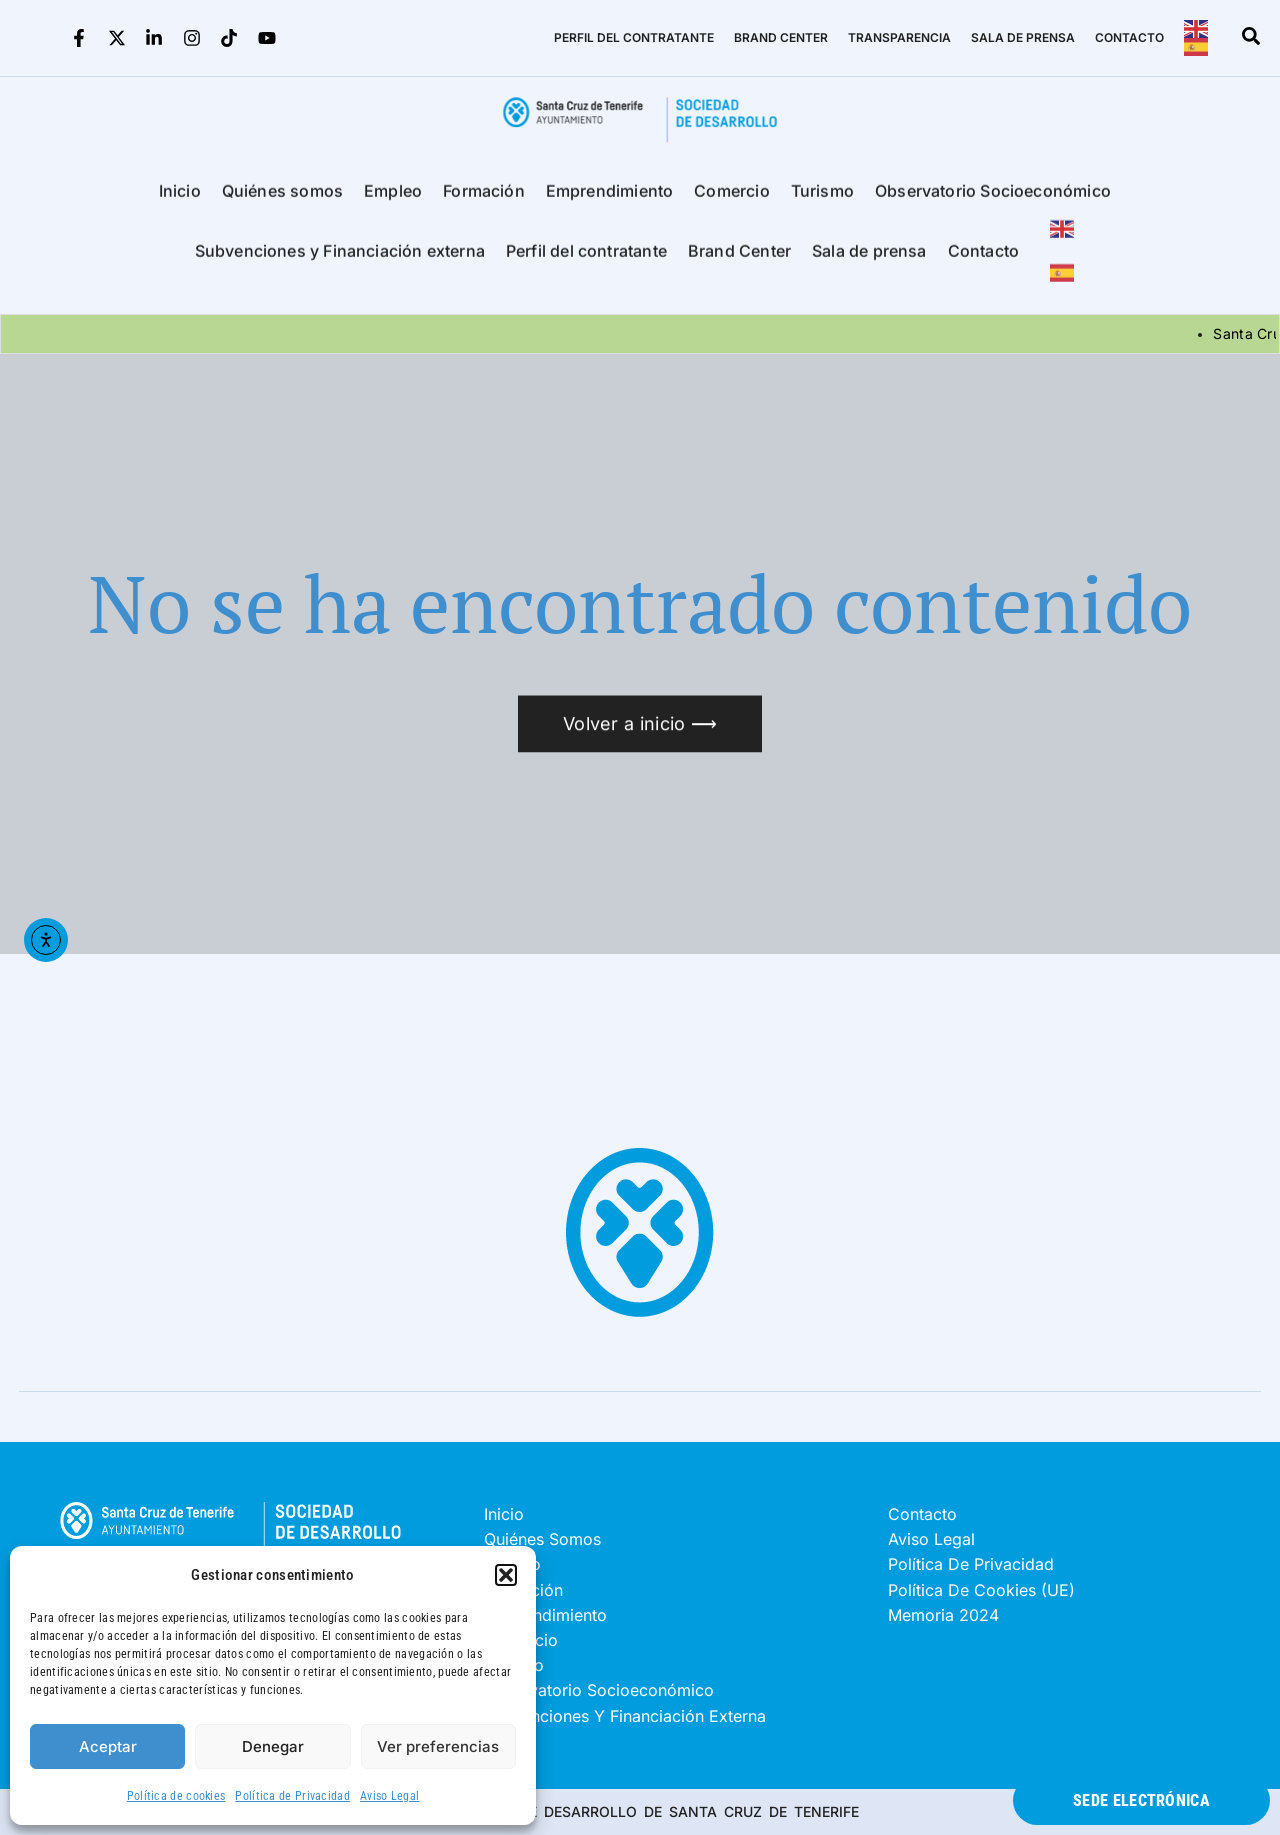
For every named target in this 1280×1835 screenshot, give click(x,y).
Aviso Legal (389, 1796)
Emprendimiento (610, 199)
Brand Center (739, 259)
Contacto (983, 259)
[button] (506, 1575)
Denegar (273, 1746)
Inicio (180, 199)
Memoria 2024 (943, 1615)
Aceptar (108, 1746)
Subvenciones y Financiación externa (340, 259)
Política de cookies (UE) (981, 1590)
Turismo (822, 199)
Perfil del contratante (586, 259)
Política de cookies (176, 1796)
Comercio (731, 199)
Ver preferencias (438, 1746)
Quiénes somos (282, 199)
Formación (484, 199)
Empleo (393, 199)
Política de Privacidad (292, 1796)
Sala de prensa (869, 259)
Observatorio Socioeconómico (993, 199)
